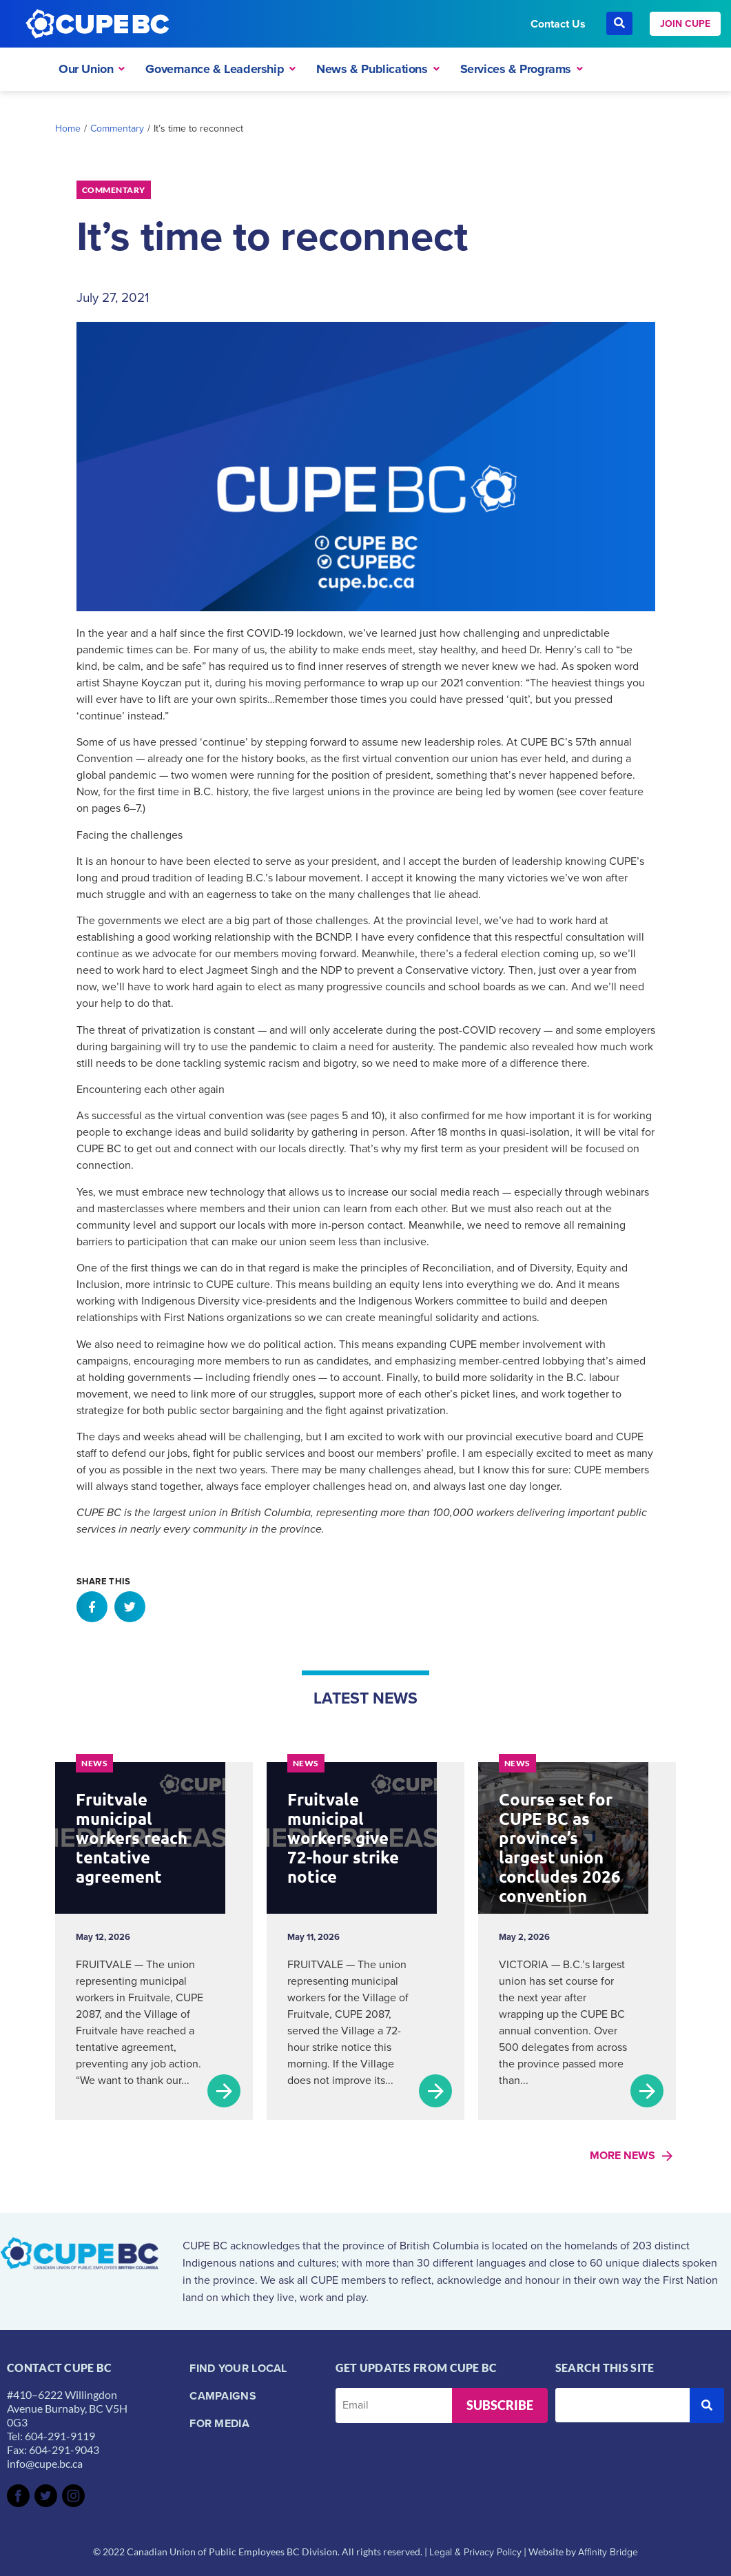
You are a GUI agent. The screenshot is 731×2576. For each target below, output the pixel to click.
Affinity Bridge (608, 2552)
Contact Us (558, 24)
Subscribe (499, 2405)
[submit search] (707, 2405)
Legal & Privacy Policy (475, 2552)
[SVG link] (18, 2495)
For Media (219, 2423)
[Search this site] (622, 2405)
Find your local (238, 2368)
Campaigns (222, 2396)
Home (68, 128)
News (94, 1763)
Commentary (117, 128)
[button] (91, 1606)
